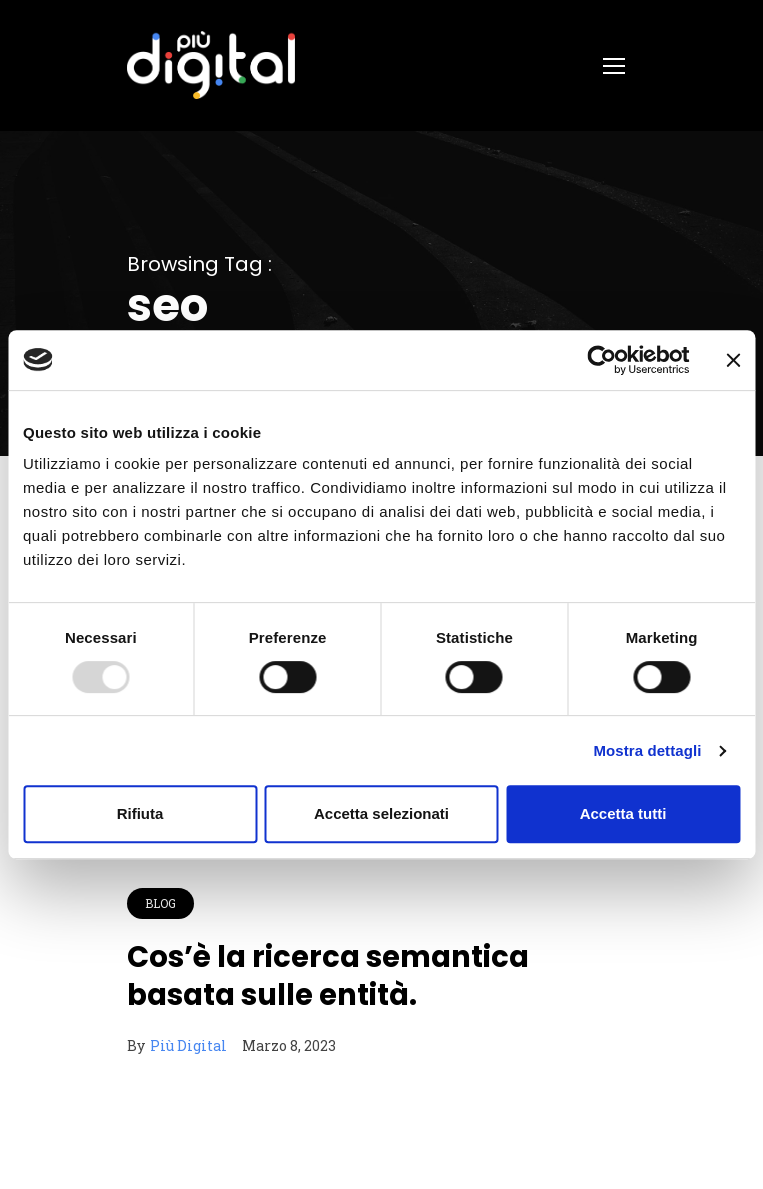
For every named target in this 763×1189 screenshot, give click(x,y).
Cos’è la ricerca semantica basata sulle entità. (328, 976)
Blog (160, 903)
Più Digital (188, 1045)
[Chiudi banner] (733, 360)
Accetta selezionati (381, 813)
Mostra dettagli (647, 750)
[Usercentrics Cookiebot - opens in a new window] (601, 360)
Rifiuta (140, 813)
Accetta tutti (623, 813)
